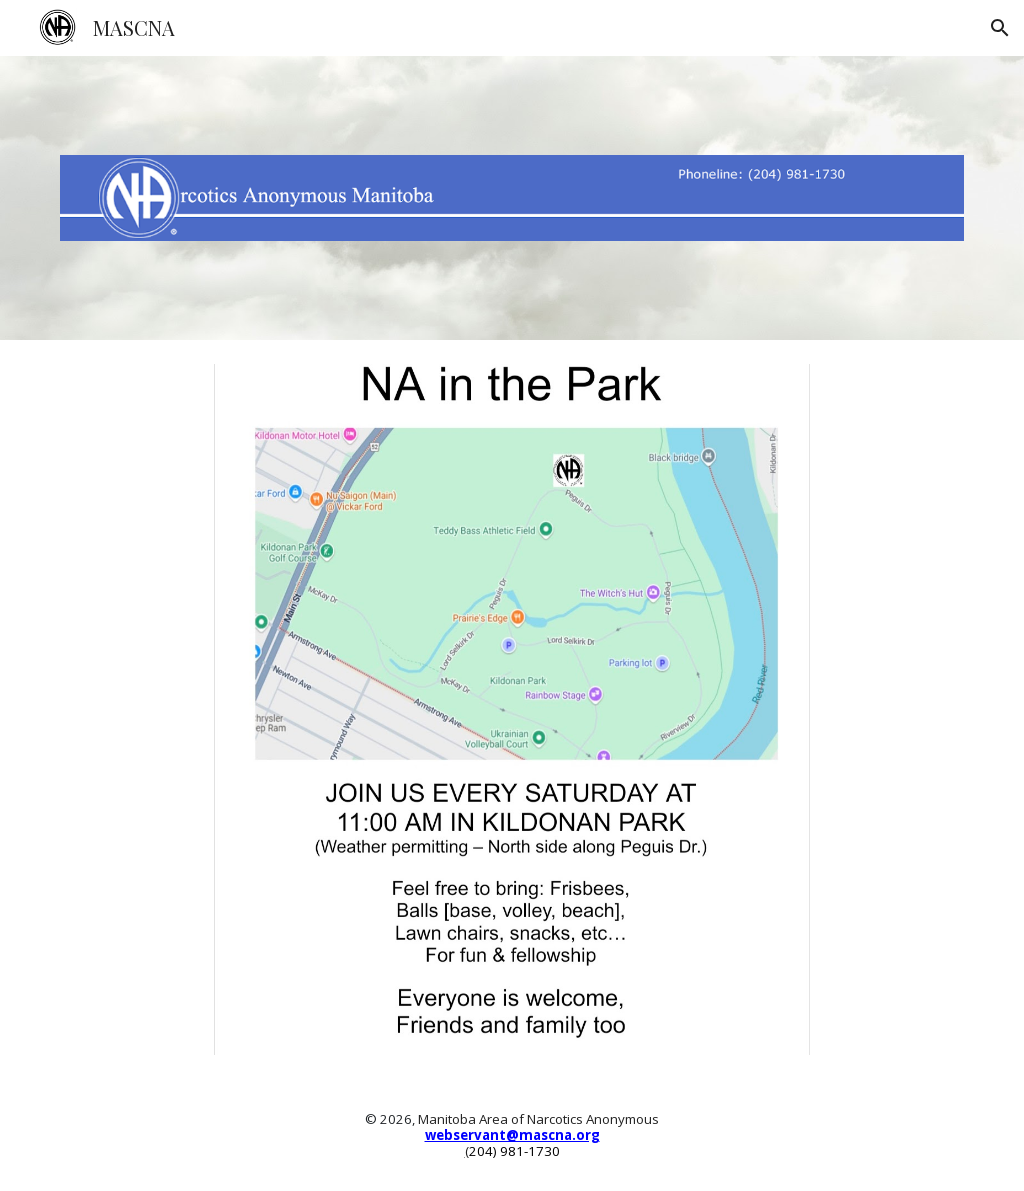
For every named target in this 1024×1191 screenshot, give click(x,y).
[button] (1000, 28)
